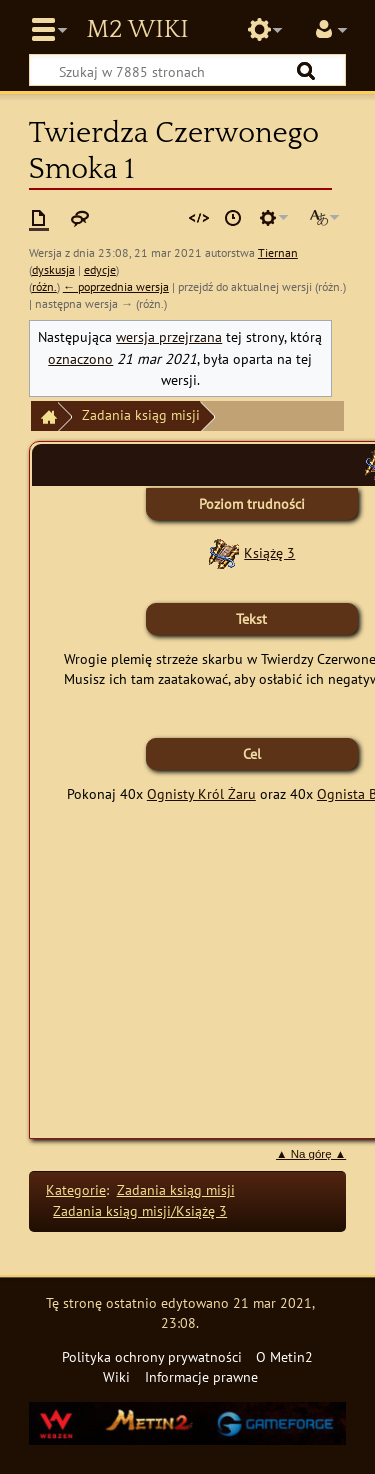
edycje (100, 269)
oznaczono (80, 358)
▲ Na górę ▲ (311, 1154)
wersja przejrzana (169, 336)
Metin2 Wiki (137, 30)
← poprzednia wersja (116, 286)
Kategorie (76, 1189)
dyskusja (53, 269)
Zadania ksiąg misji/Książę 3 (140, 1210)
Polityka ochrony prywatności (152, 1356)
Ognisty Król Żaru (201, 793)
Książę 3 (269, 552)
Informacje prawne (201, 1376)
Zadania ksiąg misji (141, 414)
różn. (44, 286)
